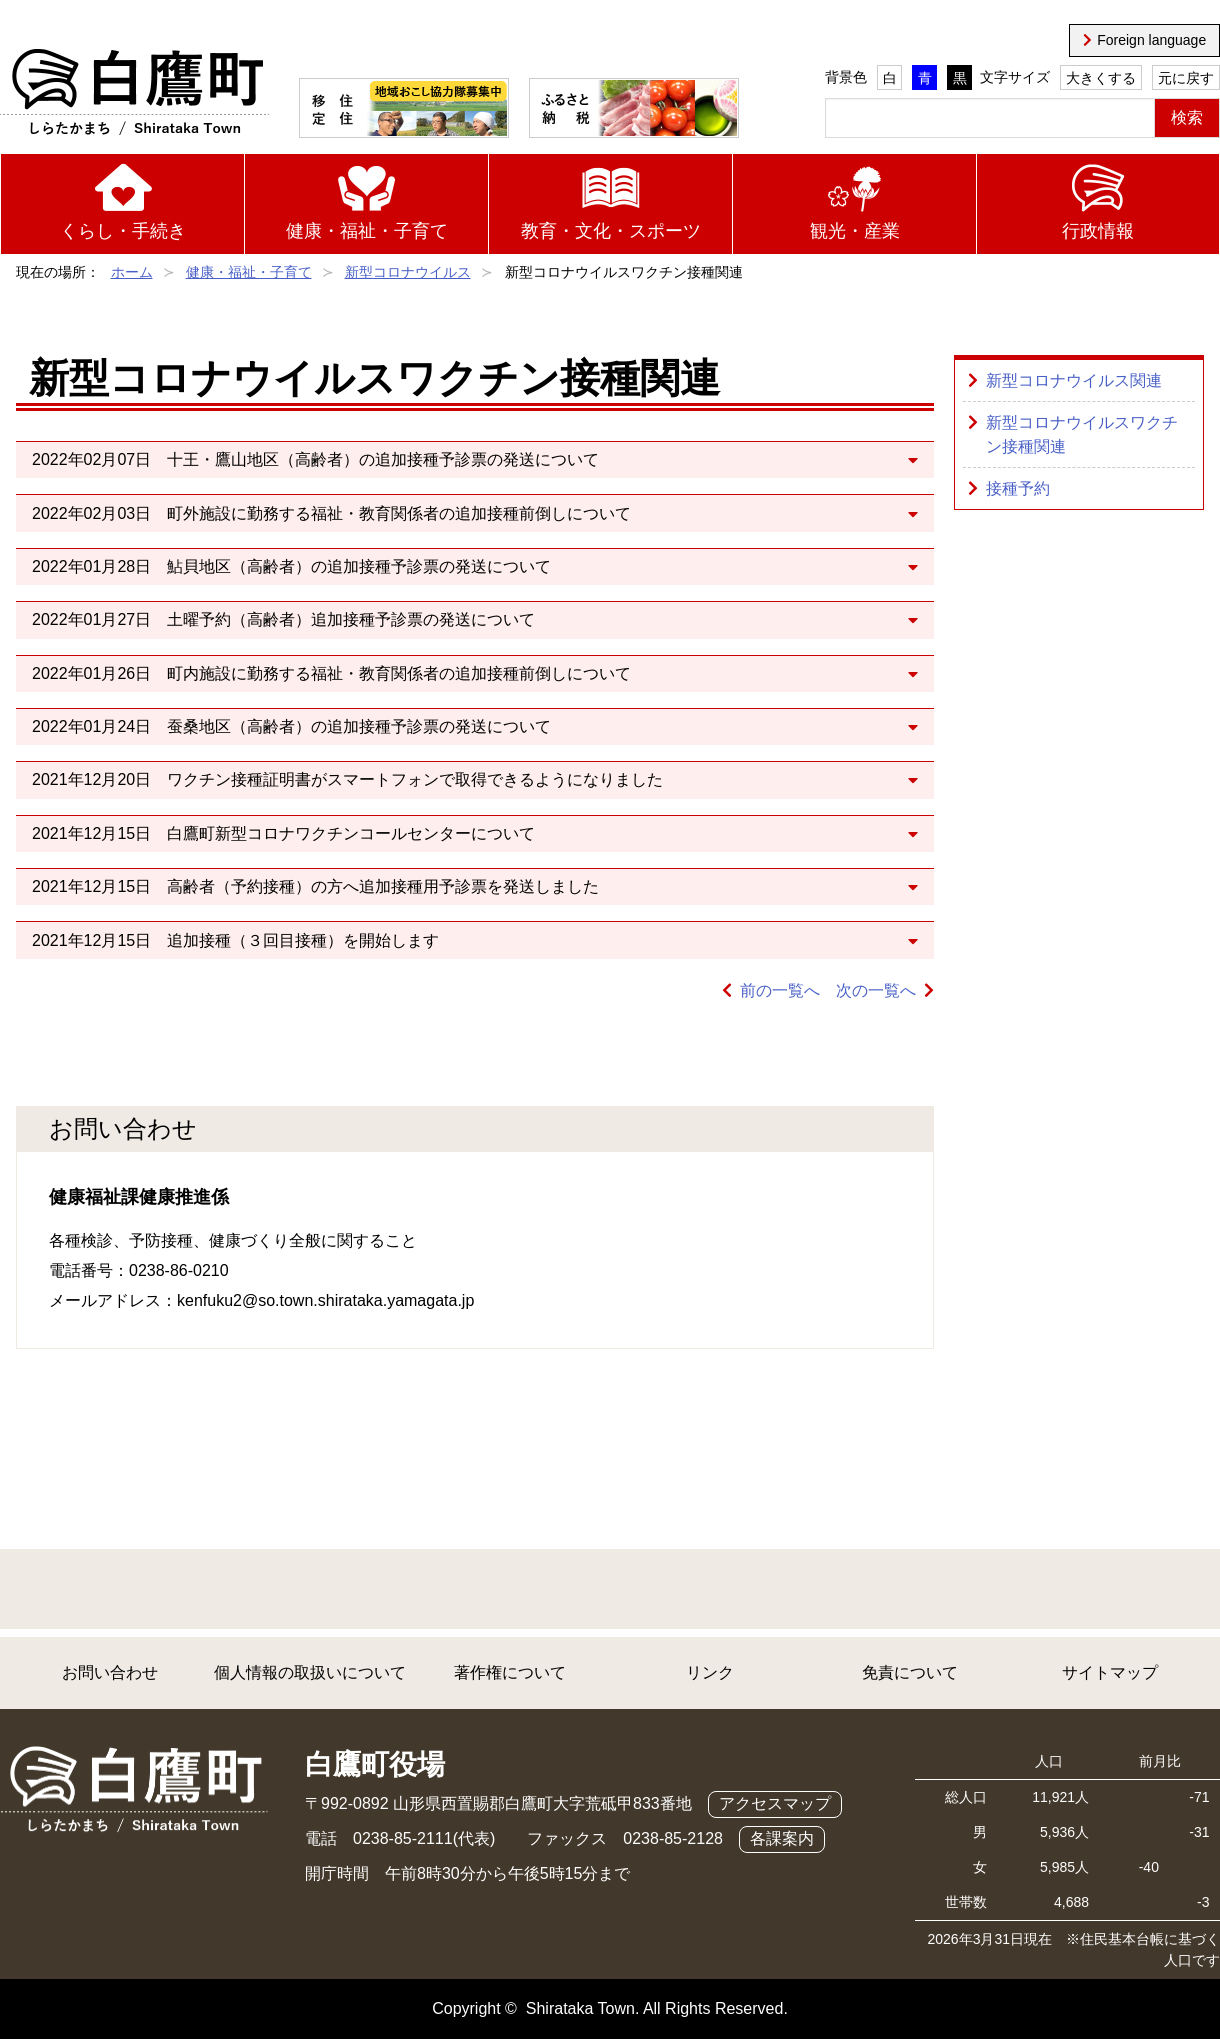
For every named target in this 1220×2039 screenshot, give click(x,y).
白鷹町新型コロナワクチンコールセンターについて (351, 833)
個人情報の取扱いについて (310, 1672)
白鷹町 (134, 93)
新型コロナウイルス (408, 272)
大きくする (1101, 78)
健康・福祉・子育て (367, 231)
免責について (910, 1672)
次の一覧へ (876, 990)
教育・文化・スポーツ (611, 231)
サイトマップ (1110, 1672)
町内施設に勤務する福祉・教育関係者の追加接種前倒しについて (399, 673)
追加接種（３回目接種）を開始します (303, 940)
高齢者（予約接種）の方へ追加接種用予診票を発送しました (383, 886)
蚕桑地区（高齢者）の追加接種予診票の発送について (359, 726)
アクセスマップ (775, 1803)
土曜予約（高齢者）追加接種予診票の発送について (351, 619)
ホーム (132, 272)
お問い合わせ (110, 1672)
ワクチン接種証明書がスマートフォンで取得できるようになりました (415, 779)
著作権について (510, 1672)
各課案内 (782, 1838)
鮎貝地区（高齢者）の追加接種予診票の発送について (359, 566)
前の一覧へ (780, 990)
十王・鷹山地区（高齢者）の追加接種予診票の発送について (383, 459)
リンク (710, 1672)
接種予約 (1018, 488)
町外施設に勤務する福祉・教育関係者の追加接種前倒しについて (399, 513)
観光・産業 (855, 231)
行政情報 (1098, 231)
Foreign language (1151, 40)
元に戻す (1186, 78)
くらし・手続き (123, 231)
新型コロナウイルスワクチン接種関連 (1082, 434)
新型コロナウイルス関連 (1074, 380)
